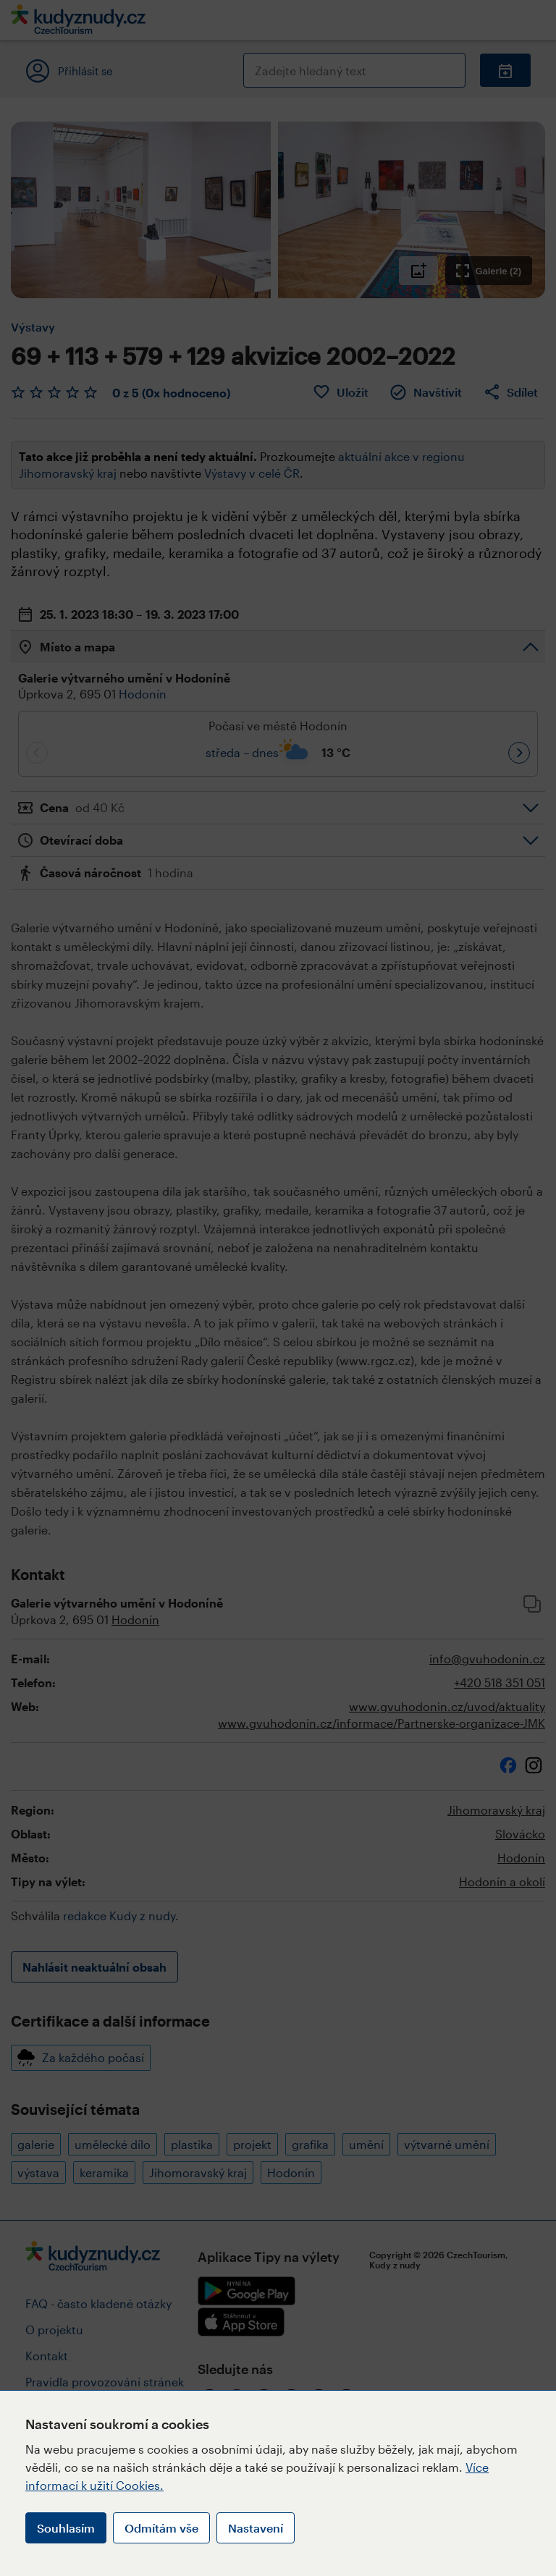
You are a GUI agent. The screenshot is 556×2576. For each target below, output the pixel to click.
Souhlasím (66, 2528)
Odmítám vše (161, 2528)
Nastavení (255, 2528)
